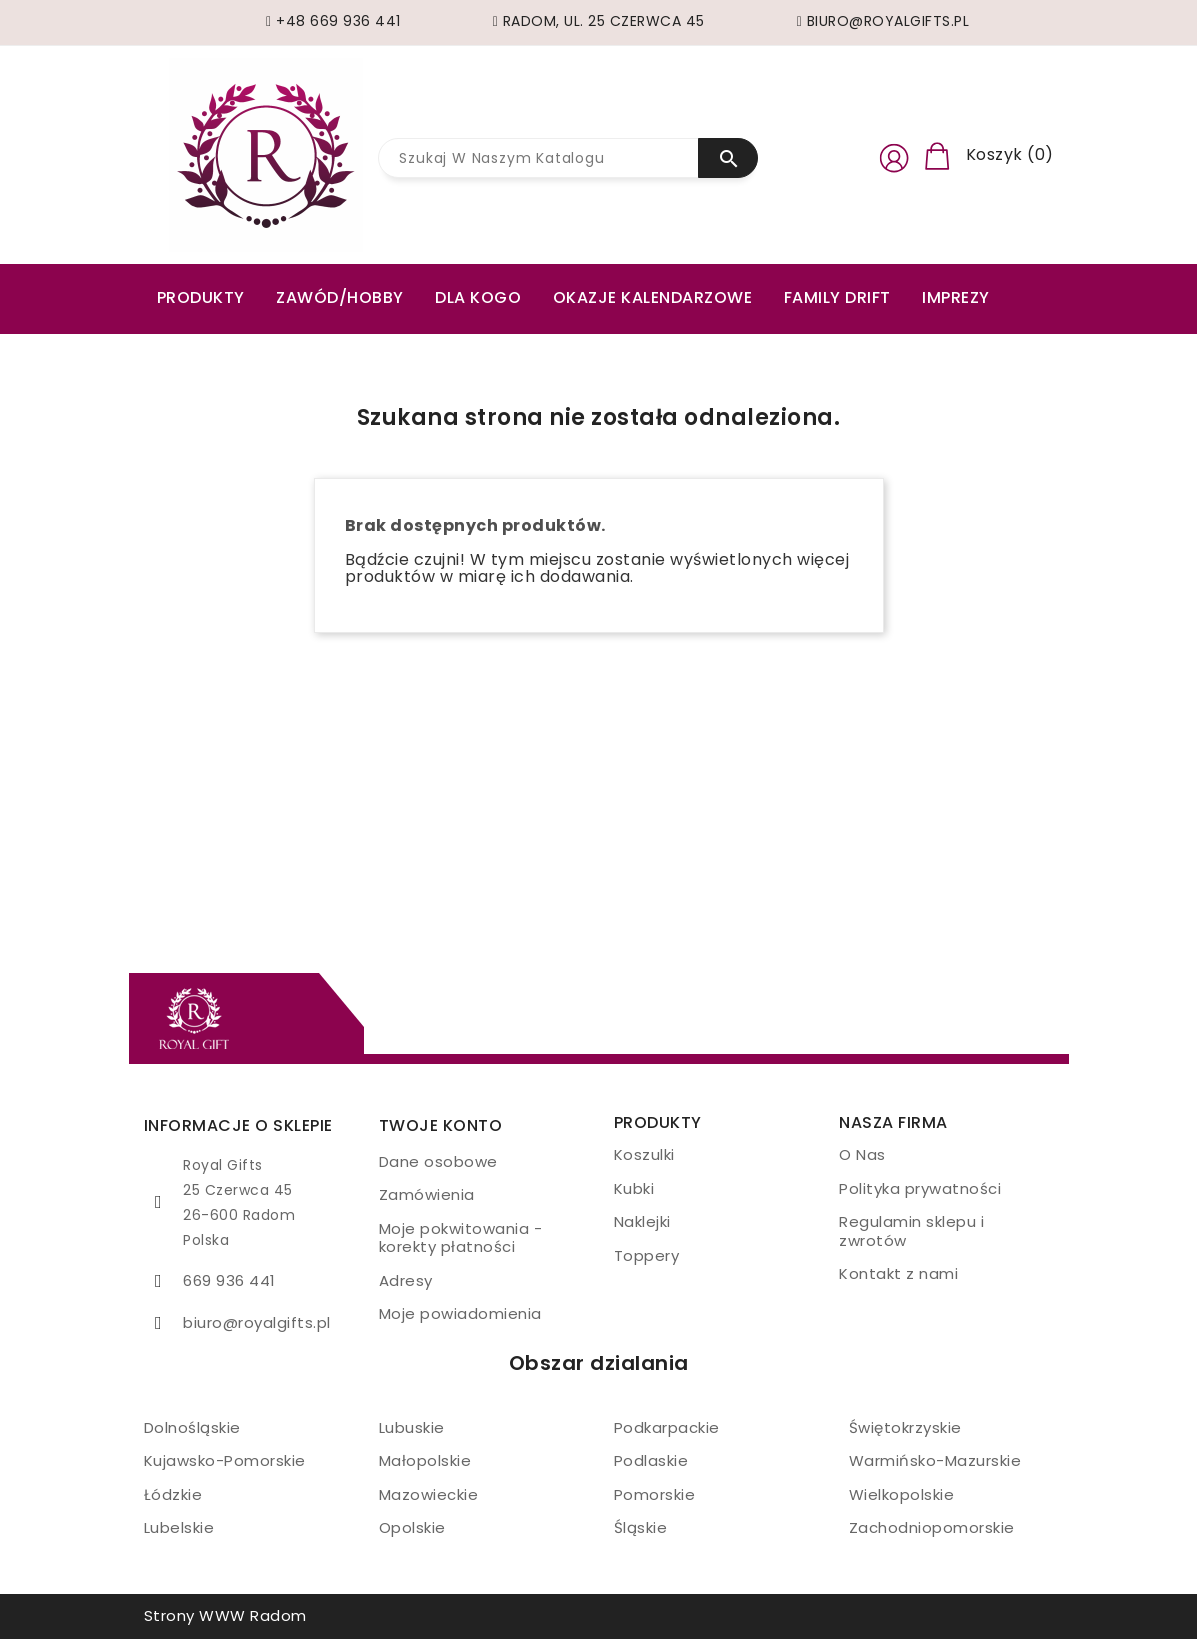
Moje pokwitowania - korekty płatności (461, 1238)
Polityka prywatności (920, 1188)
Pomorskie (655, 1494)
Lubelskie (179, 1527)
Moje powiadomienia (460, 1313)
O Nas (862, 1154)
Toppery (647, 1255)
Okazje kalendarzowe (653, 297)
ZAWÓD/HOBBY (340, 297)
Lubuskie (412, 1427)
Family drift (837, 297)
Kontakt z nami (898, 1273)
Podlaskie (651, 1460)
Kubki (634, 1188)
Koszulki (644, 1154)
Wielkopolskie (902, 1494)
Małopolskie (425, 1460)
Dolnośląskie (192, 1427)
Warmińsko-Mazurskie (935, 1460)
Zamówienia (427, 1194)
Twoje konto (441, 1125)
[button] (894, 155)
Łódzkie (173, 1494)
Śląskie (641, 1527)
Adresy (406, 1280)
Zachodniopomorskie (932, 1527)
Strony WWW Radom (225, 1615)
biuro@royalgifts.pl (257, 1322)
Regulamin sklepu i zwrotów (911, 1231)
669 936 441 (229, 1280)
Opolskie (412, 1527)
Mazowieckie (429, 1494)
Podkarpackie (667, 1427)
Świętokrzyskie (905, 1427)
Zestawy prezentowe (251, 341)
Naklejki (642, 1221)
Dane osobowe (438, 1161)
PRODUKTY (201, 297)
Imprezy (956, 297)
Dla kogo (478, 297)
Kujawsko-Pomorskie (225, 1460)
